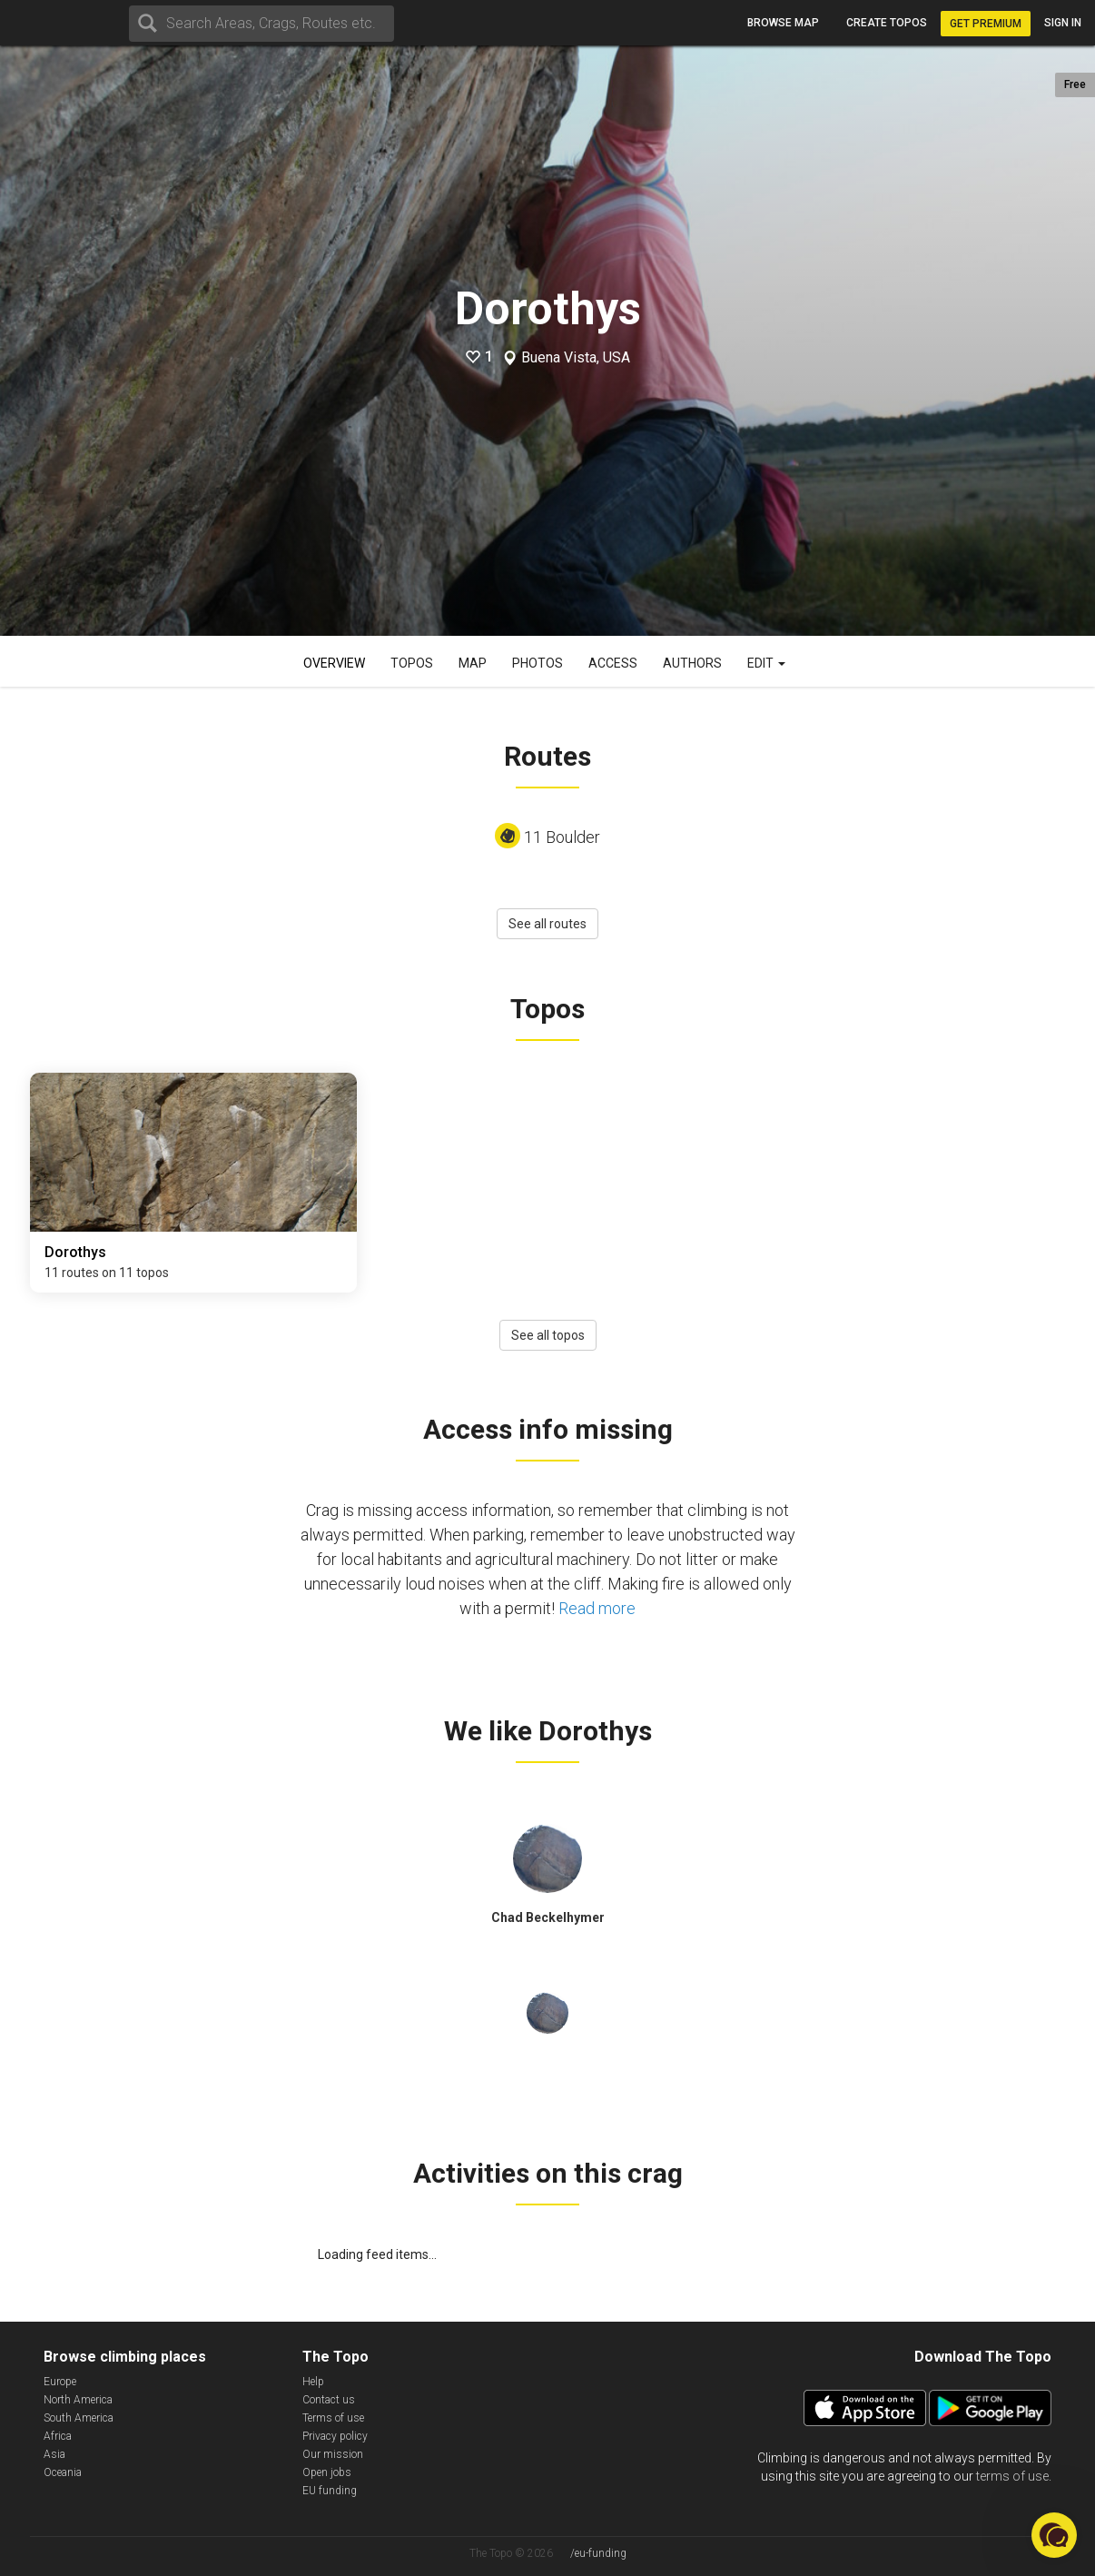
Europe (60, 2381)
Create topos (886, 22)
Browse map (783, 22)
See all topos (548, 1335)
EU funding (329, 2490)
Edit (766, 663)
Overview (334, 663)
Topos (411, 663)
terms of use (1012, 2476)
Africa (58, 2436)
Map (473, 663)
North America (78, 2399)
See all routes (547, 923)
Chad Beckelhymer (548, 1917)
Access (612, 663)
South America (78, 2418)
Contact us (328, 2399)
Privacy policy (335, 2436)
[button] (1054, 2535)
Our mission (332, 2454)
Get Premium (985, 23)
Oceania (63, 2472)
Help (313, 2381)
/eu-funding (598, 2553)
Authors (692, 663)
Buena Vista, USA (575, 358)
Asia (54, 2454)
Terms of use (333, 2418)
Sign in (1062, 22)
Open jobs (326, 2472)
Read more (597, 1608)
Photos (537, 663)
